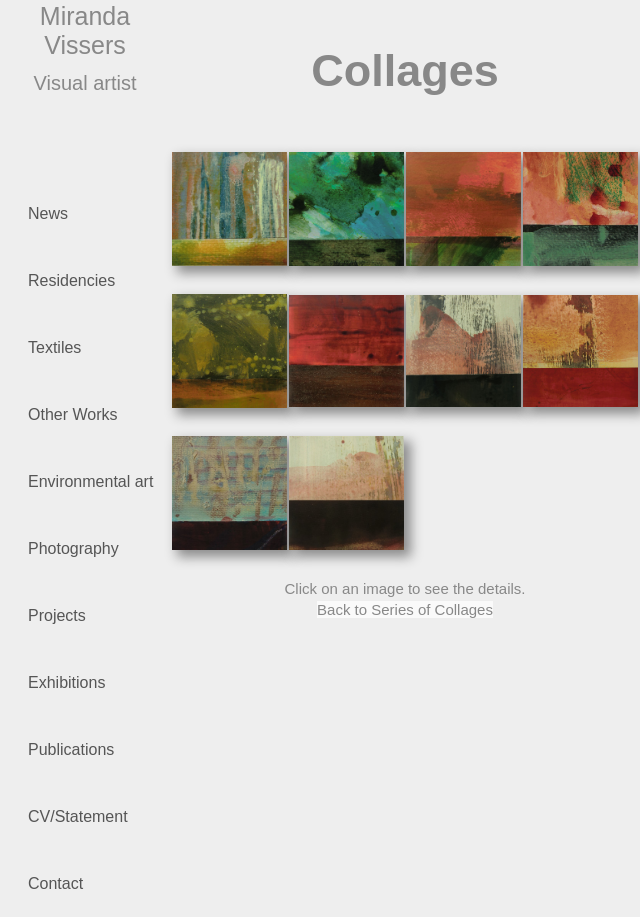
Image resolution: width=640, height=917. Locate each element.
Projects (57, 615)
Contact (55, 883)
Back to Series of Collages (405, 609)
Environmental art (96, 483)
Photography (96, 550)
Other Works (96, 416)
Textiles (96, 349)
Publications (96, 751)
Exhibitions (66, 682)
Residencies (71, 280)
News (48, 213)
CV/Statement (96, 818)
